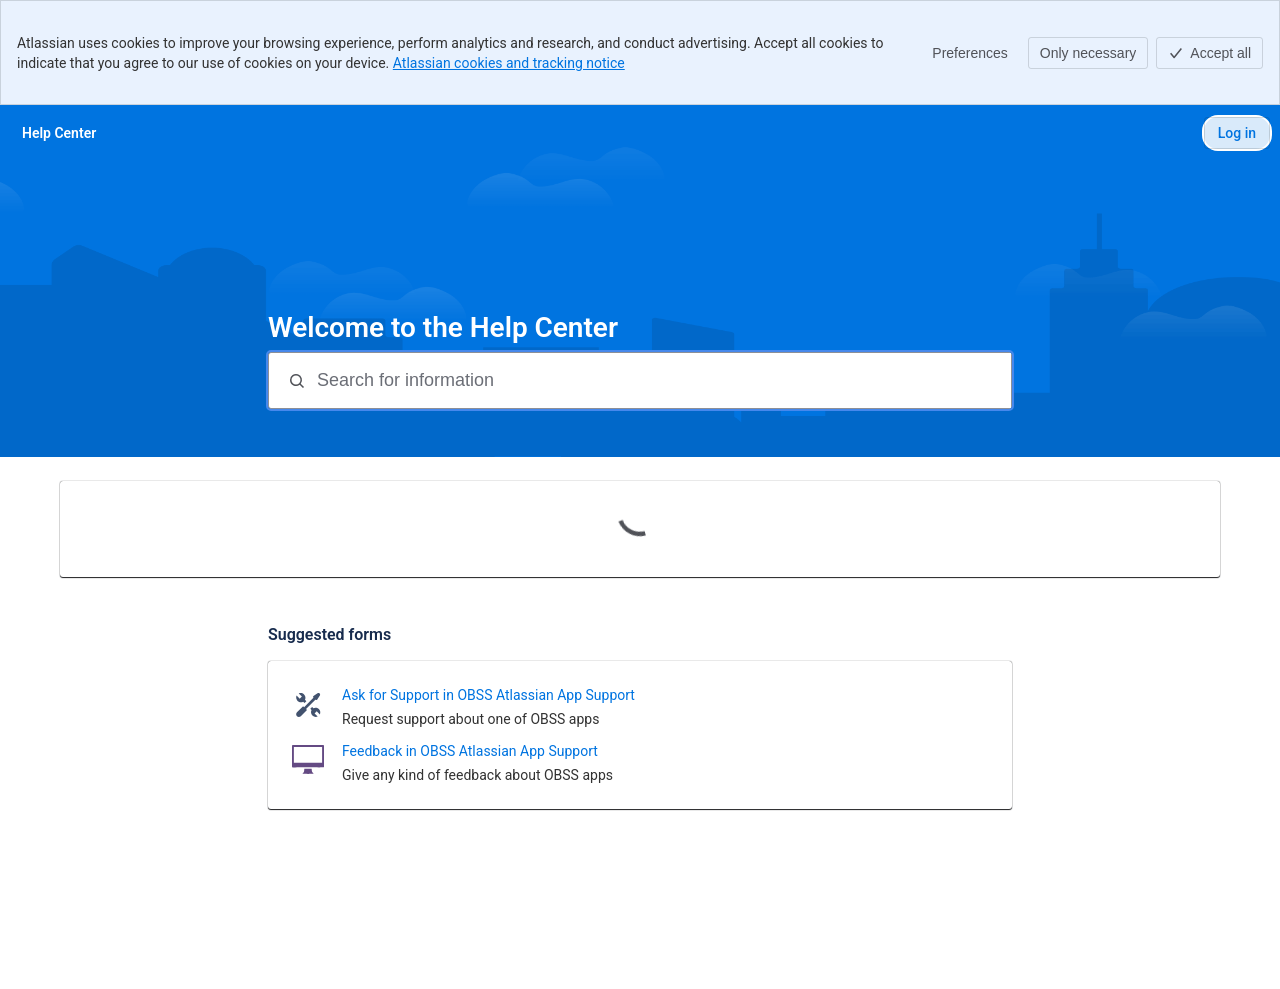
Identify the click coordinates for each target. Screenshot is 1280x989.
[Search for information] (662, 380)
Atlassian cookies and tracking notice (509, 63)
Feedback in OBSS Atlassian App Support (470, 751)
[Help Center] (59, 133)
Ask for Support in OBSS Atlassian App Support (488, 695)
